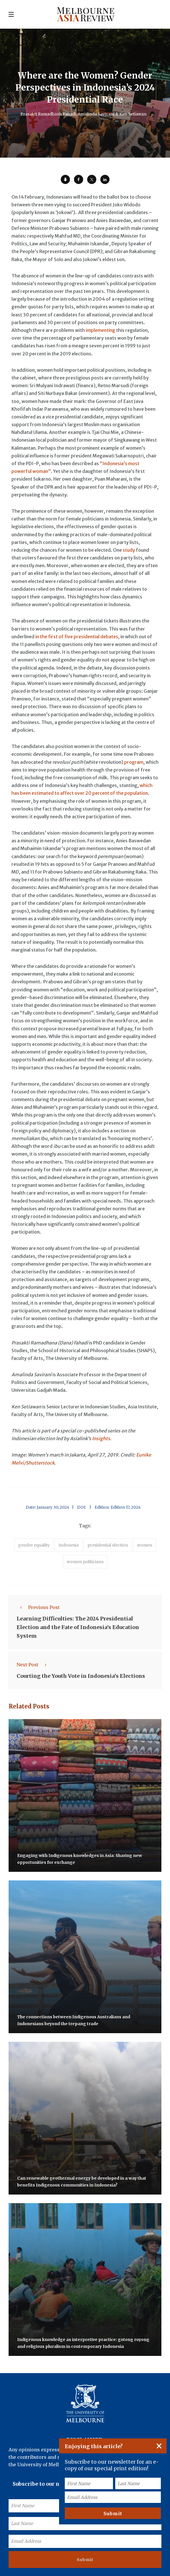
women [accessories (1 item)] (144, 1545)
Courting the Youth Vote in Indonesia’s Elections (81, 1676)
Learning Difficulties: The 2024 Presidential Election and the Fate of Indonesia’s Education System (78, 1627)
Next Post (33, 1664)
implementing (100, 330)
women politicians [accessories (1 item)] (85, 1561)
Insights (101, 1438)
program (133, 762)
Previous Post (38, 1607)
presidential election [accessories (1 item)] (107, 1545)
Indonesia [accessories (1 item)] (68, 1545)
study (129, 550)
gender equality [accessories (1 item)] (34, 1545)
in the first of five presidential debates (76, 636)
